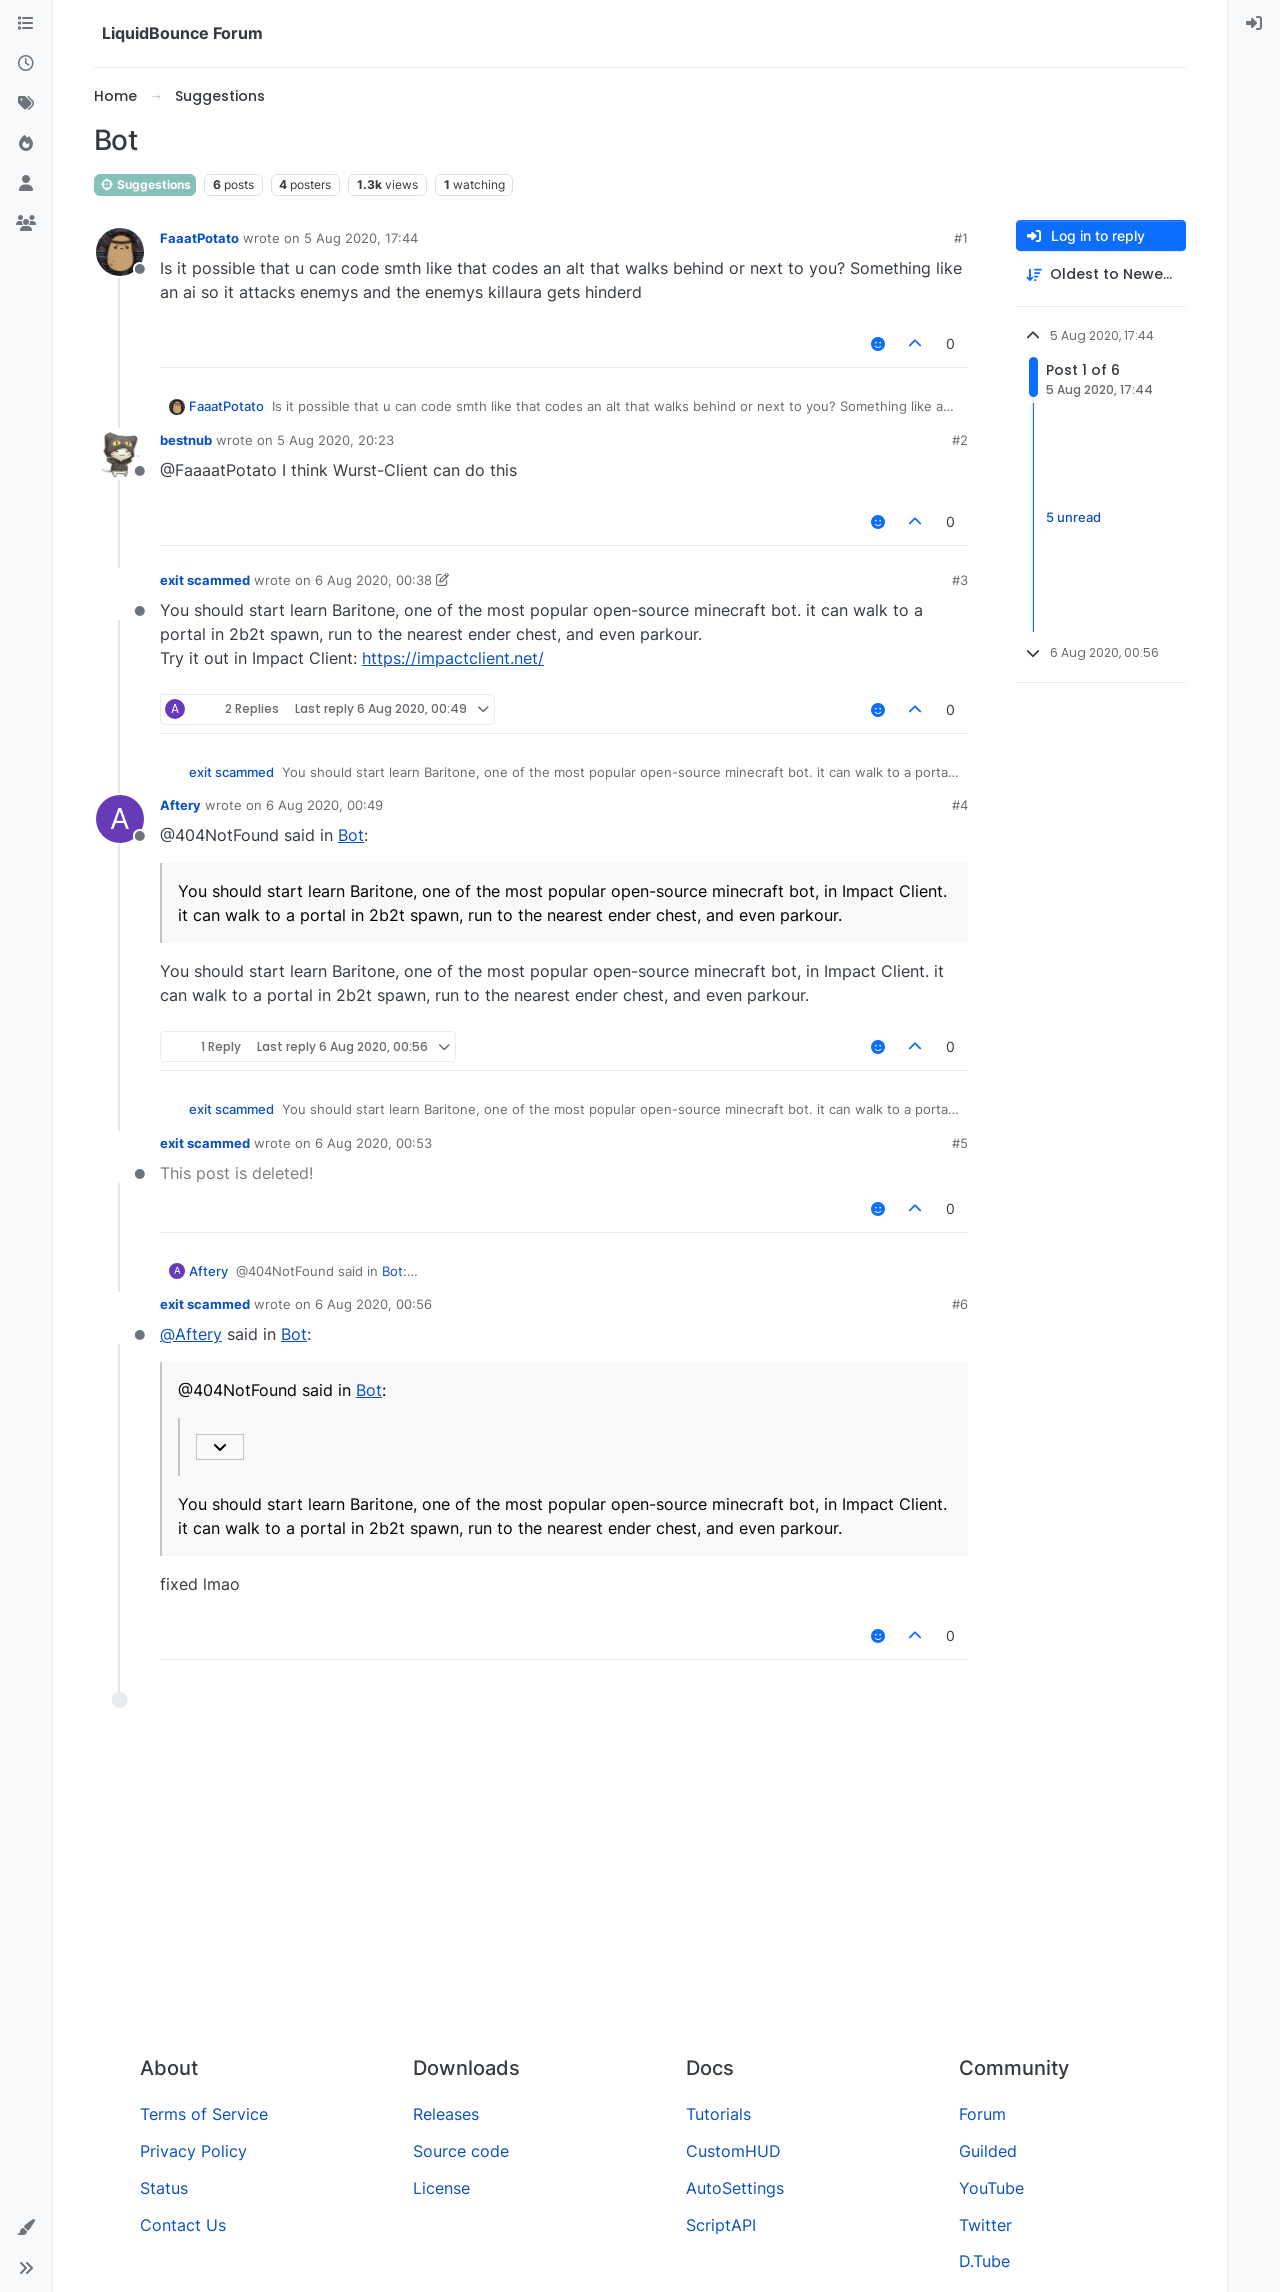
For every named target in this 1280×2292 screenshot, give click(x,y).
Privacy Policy (193, 2151)
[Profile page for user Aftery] (120, 819)
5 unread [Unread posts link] (1073, 517)
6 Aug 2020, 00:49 (324, 805)
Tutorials (718, 2114)
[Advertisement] (640, 1890)
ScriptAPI (721, 2225)
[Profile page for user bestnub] (120, 454)
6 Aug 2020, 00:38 (373, 580)
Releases (446, 2114)
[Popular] (26, 144)
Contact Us (183, 2225)
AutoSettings (735, 2188)
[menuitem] (1254, 24)
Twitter (985, 2225)
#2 (960, 440)
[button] (26, 2228)
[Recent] (26, 64)
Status (164, 2188)
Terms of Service (204, 2114)
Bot (351, 835)
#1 (961, 238)
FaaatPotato (199, 238)
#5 (960, 1143)
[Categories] (26, 24)
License (441, 2188)
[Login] (1254, 24)
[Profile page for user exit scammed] (120, 594)
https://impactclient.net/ (453, 658)
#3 (960, 580)
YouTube (991, 2188)
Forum (982, 2114)
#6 (960, 1304)
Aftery (180, 805)
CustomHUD (733, 2151)
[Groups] (26, 224)
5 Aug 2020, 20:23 (335, 440)
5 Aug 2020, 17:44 (361, 238)
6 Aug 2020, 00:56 (373, 1304)
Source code (461, 2151)
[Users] (26, 184)
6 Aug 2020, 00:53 (373, 1143)
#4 (960, 805)
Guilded (988, 2151)
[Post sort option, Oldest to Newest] (1101, 274)
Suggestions (145, 184)
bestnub (186, 440)
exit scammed (205, 580)
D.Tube (984, 2261)
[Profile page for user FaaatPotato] (120, 252)
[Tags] (26, 104)
